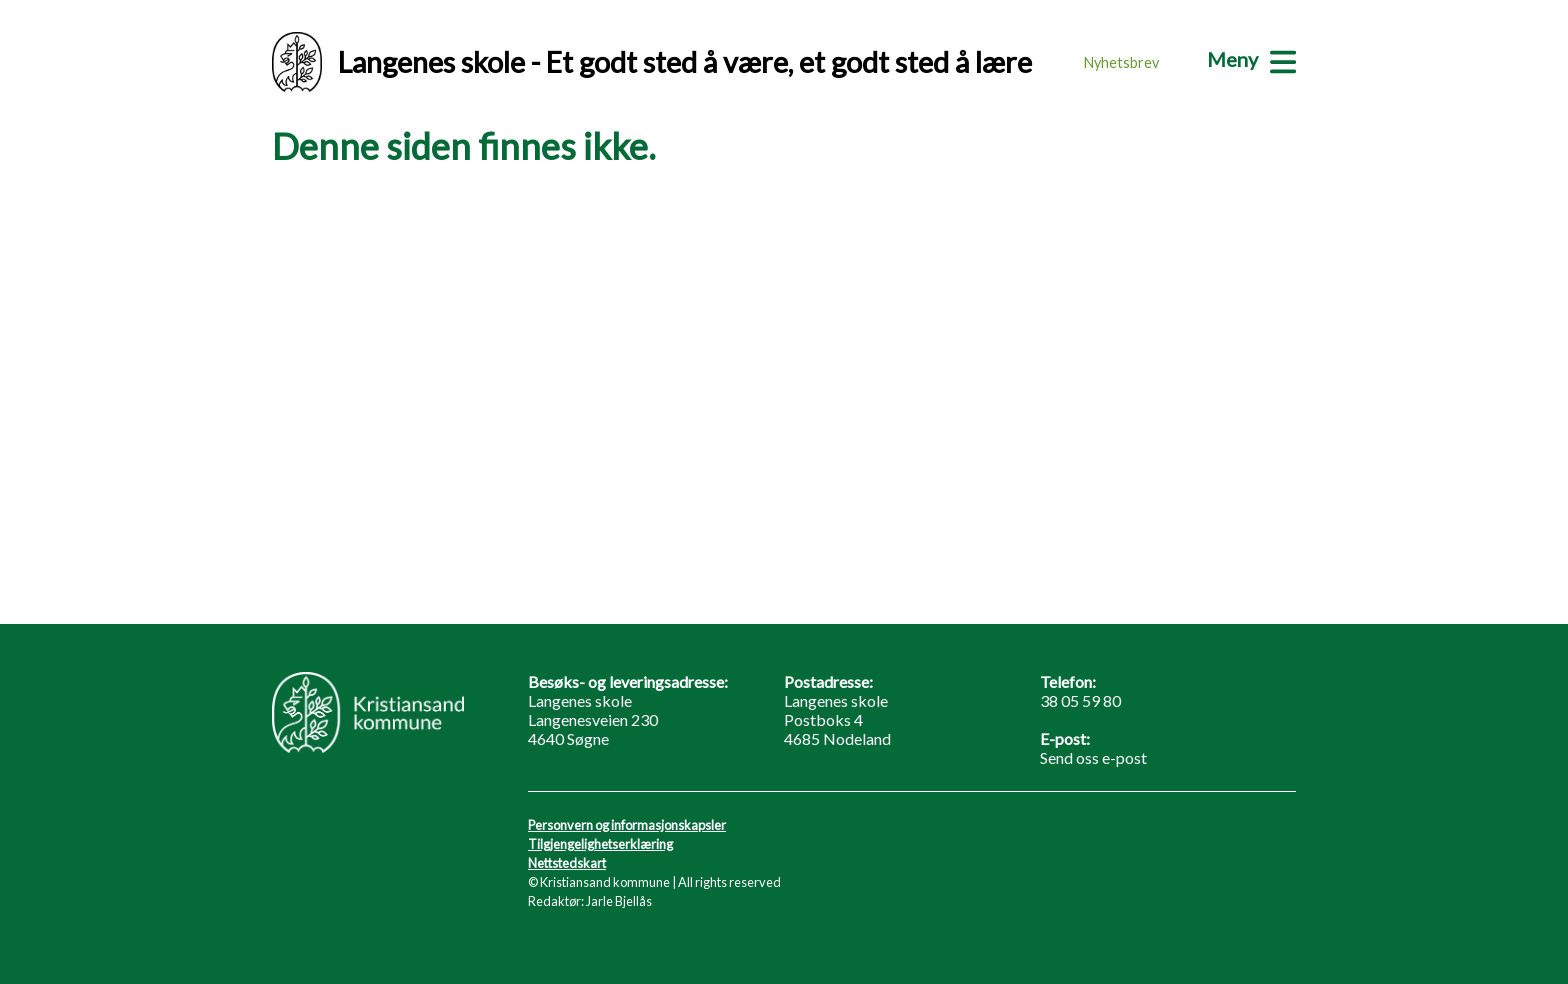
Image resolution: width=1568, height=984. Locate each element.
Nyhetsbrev (1121, 62)
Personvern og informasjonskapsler (627, 825)
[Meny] (1251, 59)
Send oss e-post (1093, 757)
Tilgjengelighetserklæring (600, 844)
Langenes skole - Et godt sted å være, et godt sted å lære (652, 62)
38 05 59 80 (1080, 700)
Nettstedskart (567, 863)
